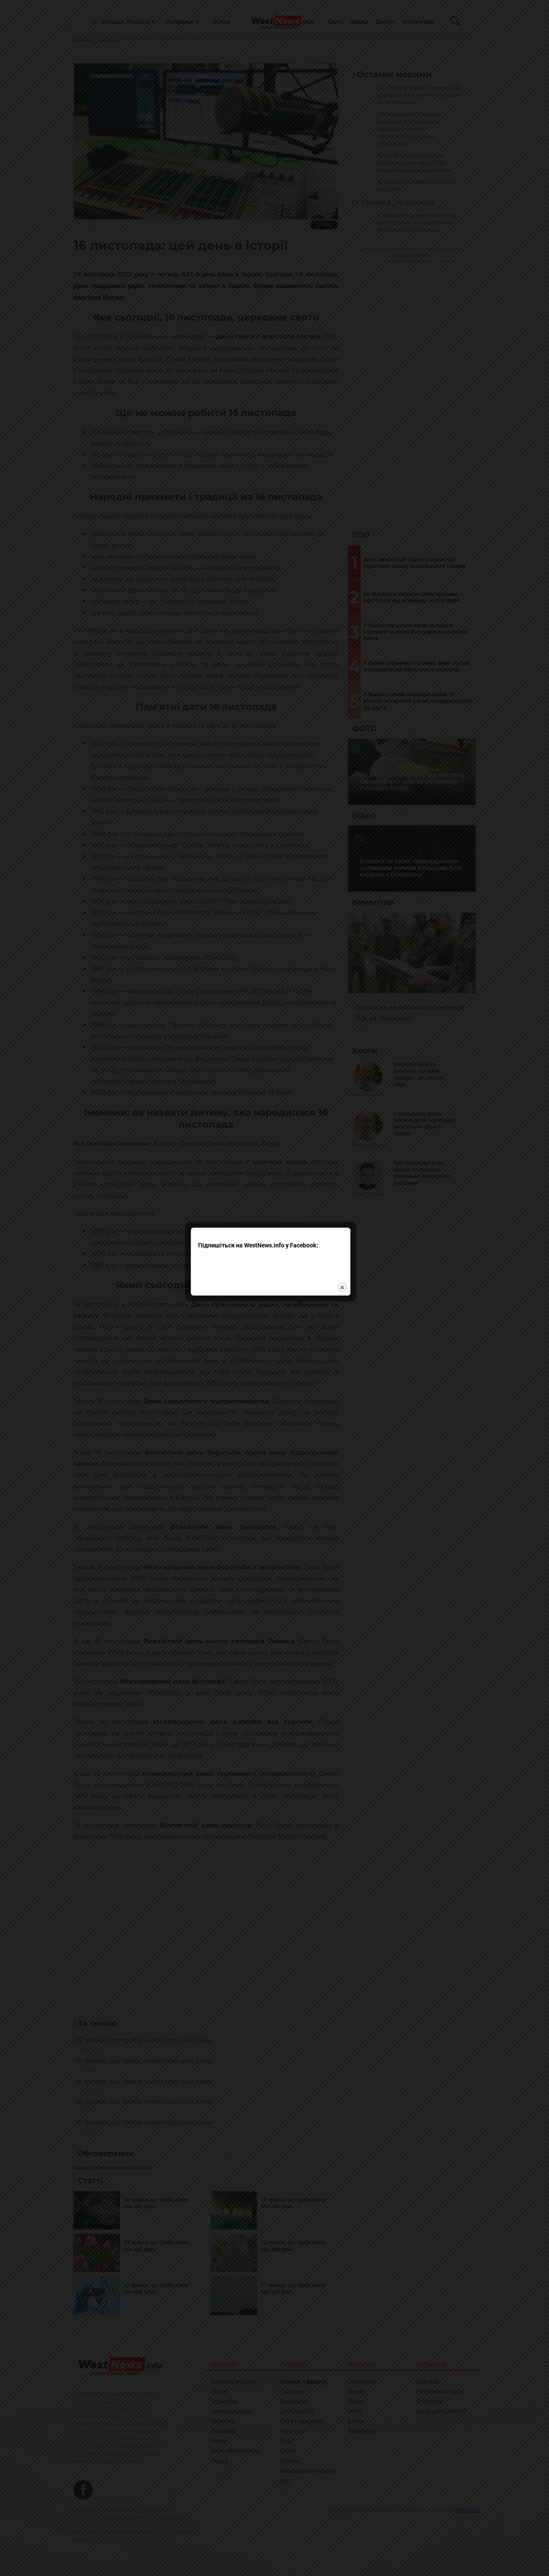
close (346, 1263)
